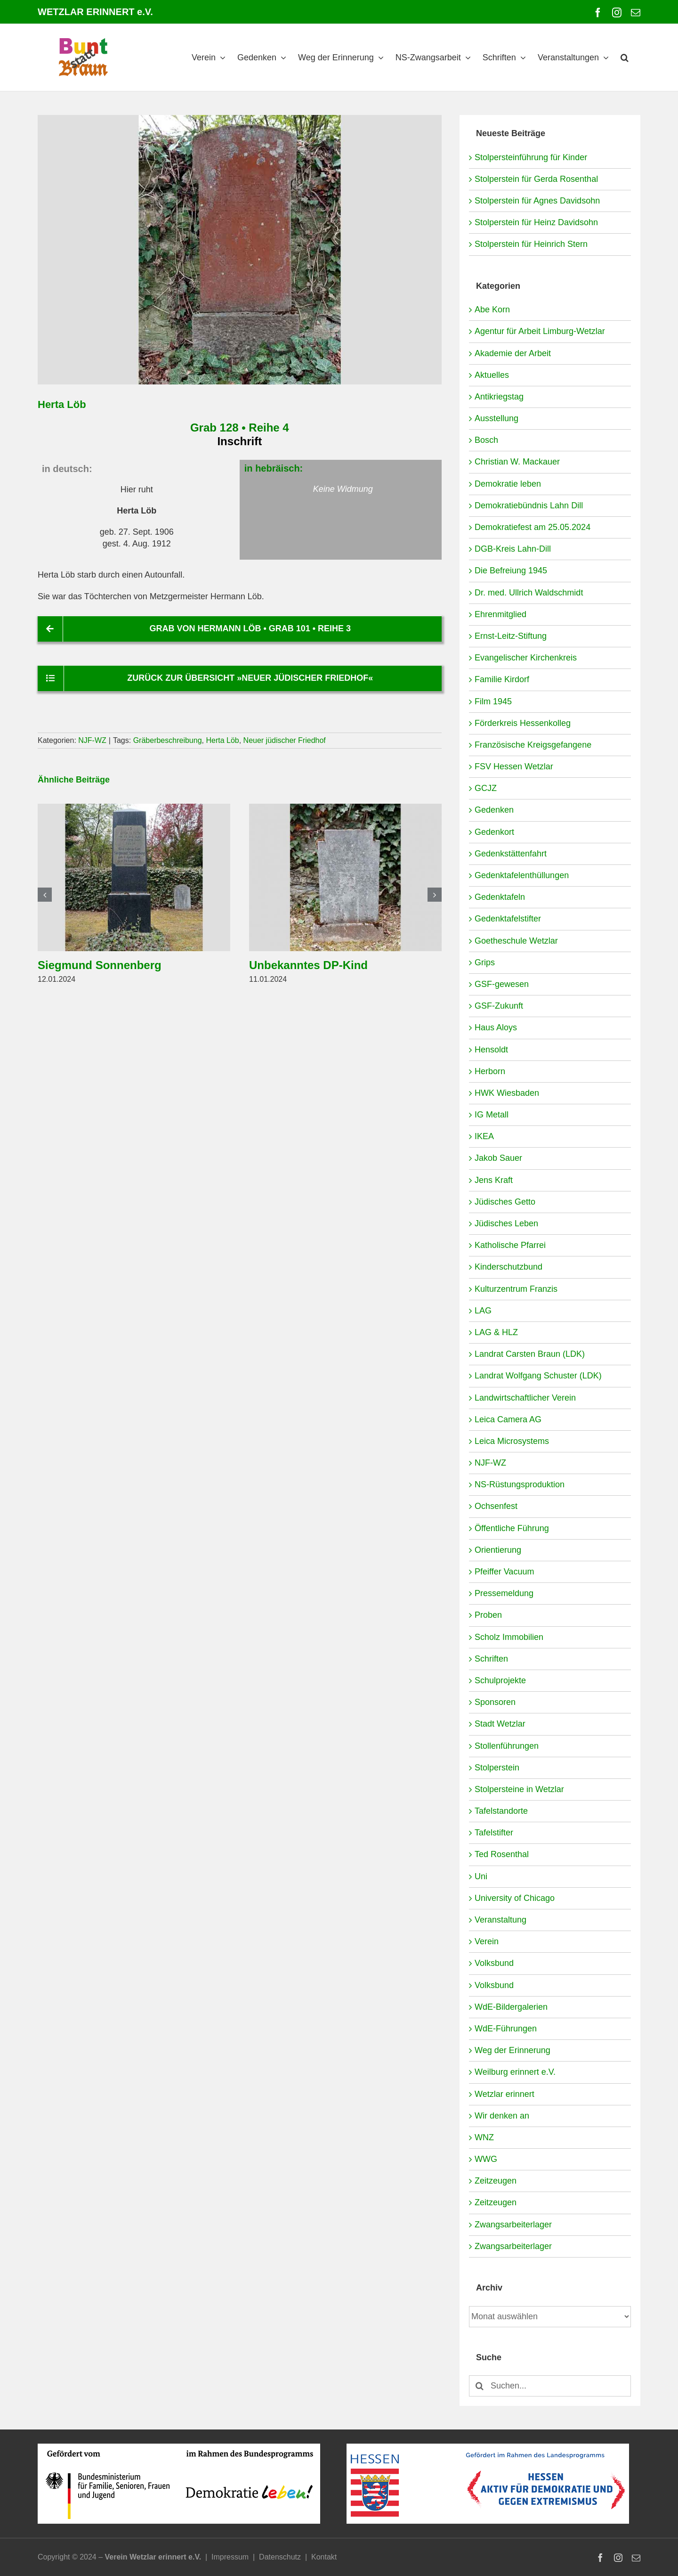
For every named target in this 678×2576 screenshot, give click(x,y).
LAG (483, 1310)
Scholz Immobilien (509, 1637)
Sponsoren (495, 1702)
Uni (481, 1876)
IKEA (484, 1136)
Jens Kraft (494, 1180)
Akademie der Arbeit (513, 353)
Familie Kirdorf (502, 679)
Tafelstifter (494, 1832)
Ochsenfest (496, 1506)
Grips (485, 962)
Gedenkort (494, 832)
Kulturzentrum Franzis (516, 1289)
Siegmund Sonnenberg (99, 965)
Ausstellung (496, 418)
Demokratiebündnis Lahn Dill (529, 505)
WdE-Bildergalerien (511, 2007)
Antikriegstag (499, 396)
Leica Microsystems (512, 1441)
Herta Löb (222, 740)
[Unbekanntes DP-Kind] (345, 808)
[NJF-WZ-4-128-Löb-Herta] (240, 249)
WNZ (484, 2137)
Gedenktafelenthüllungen (522, 875)
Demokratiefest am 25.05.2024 (532, 527)
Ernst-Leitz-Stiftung (511, 636)
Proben (488, 1615)
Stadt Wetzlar (500, 1723)
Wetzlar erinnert (504, 2094)
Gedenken (494, 810)
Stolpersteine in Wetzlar (519, 1789)
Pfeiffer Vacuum (504, 1571)
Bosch (486, 440)
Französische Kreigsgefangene (533, 745)
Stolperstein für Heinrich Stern (531, 244)
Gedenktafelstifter (508, 918)
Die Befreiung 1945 (511, 570)
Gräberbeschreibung (167, 740)
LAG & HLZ (496, 1332)
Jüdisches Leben (506, 1223)
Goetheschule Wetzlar (516, 941)
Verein (487, 1941)
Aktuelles (492, 375)
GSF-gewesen (502, 984)
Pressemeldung (504, 1593)
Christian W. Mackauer (517, 461)
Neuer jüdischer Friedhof (284, 740)
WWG (486, 2159)
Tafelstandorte (501, 1811)
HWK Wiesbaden (507, 1093)
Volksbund (494, 1963)
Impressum (230, 2557)
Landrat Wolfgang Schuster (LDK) (538, 1375)
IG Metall (491, 1114)
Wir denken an (502, 2115)
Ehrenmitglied (500, 614)
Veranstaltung (500, 1919)
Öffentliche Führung (512, 1528)
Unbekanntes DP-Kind (308, 965)
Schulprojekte (500, 1680)
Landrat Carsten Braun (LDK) (530, 1354)
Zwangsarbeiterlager (513, 2224)
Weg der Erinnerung (512, 2050)
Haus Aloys (496, 1027)
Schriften (491, 1658)
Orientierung (498, 1550)
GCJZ (486, 788)
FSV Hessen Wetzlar (514, 766)
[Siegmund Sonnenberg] (134, 808)
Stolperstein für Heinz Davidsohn (536, 222)
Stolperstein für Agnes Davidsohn (537, 200)
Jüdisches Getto (505, 1201)
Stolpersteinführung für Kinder (531, 157)
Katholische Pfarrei (510, 1245)
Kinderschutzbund (508, 1267)
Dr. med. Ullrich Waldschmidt (529, 592)
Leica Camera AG (508, 1419)
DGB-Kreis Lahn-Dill (513, 549)
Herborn (490, 1071)
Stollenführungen (507, 1746)
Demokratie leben (508, 484)
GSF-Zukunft (499, 1006)
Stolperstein (497, 1767)
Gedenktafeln (500, 897)
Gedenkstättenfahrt (511, 853)
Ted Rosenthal (502, 1854)
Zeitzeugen (496, 2180)
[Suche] (479, 2386)
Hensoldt (491, 1049)
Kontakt (324, 2557)
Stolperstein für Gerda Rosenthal (536, 179)
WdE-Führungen (506, 2028)
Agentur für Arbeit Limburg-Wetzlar (540, 331)
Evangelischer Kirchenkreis (526, 657)
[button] (625, 57)
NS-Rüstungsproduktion (520, 1484)
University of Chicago (515, 1898)
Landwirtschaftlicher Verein (525, 1397)
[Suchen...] (550, 2386)
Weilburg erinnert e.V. (515, 2072)
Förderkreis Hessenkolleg (523, 723)
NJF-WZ (92, 740)
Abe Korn (492, 309)
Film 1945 (493, 701)
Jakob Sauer (498, 1158)
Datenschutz (280, 2557)
